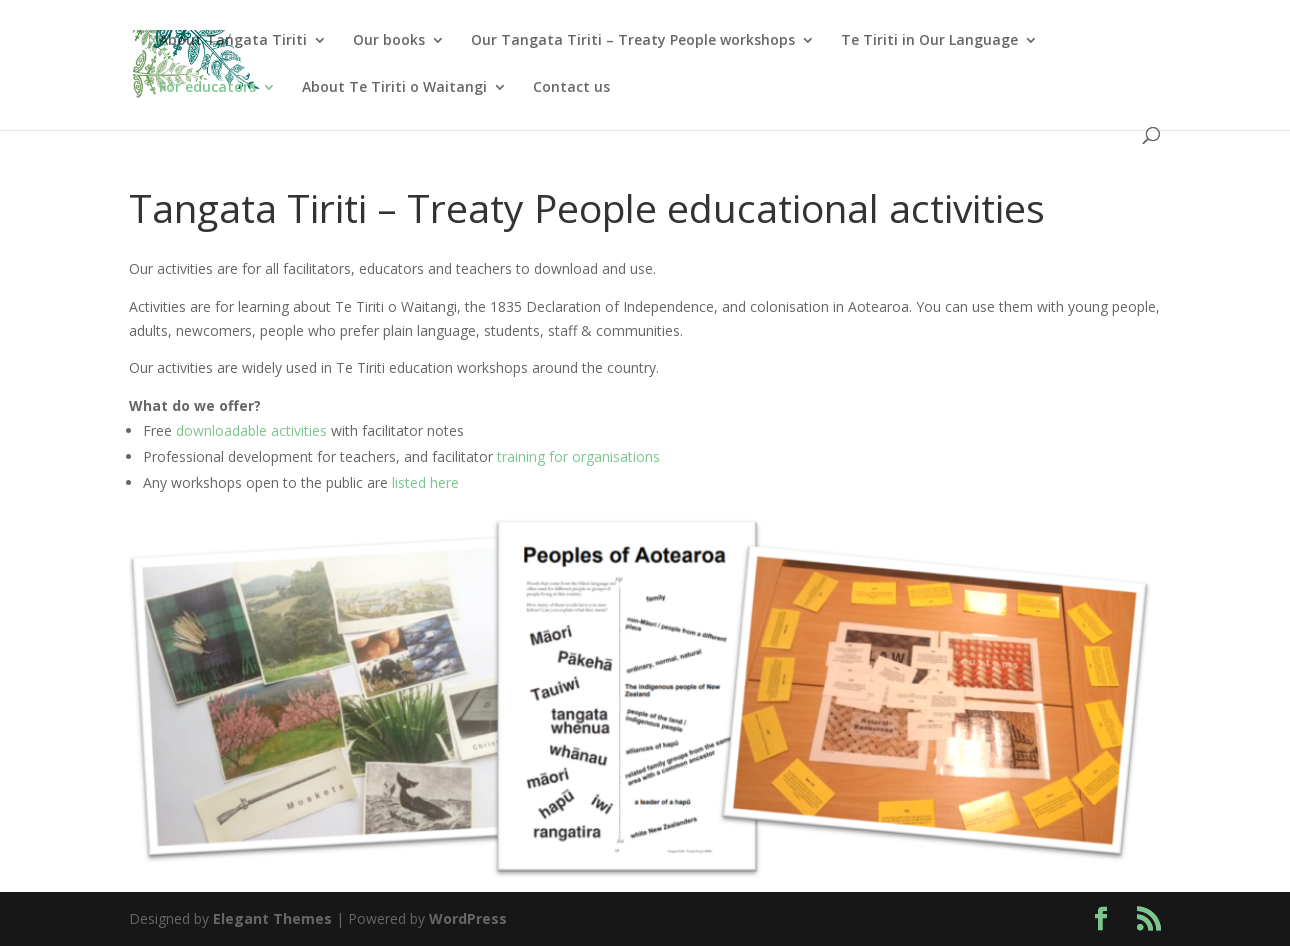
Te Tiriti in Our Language (929, 41)
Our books (389, 41)
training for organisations (578, 456)
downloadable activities (251, 430)
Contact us (571, 88)
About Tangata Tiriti (233, 41)
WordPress (468, 918)
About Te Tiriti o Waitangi (394, 88)
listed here (425, 482)
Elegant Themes (272, 918)
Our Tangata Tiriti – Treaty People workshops (633, 41)
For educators (207, 88)
